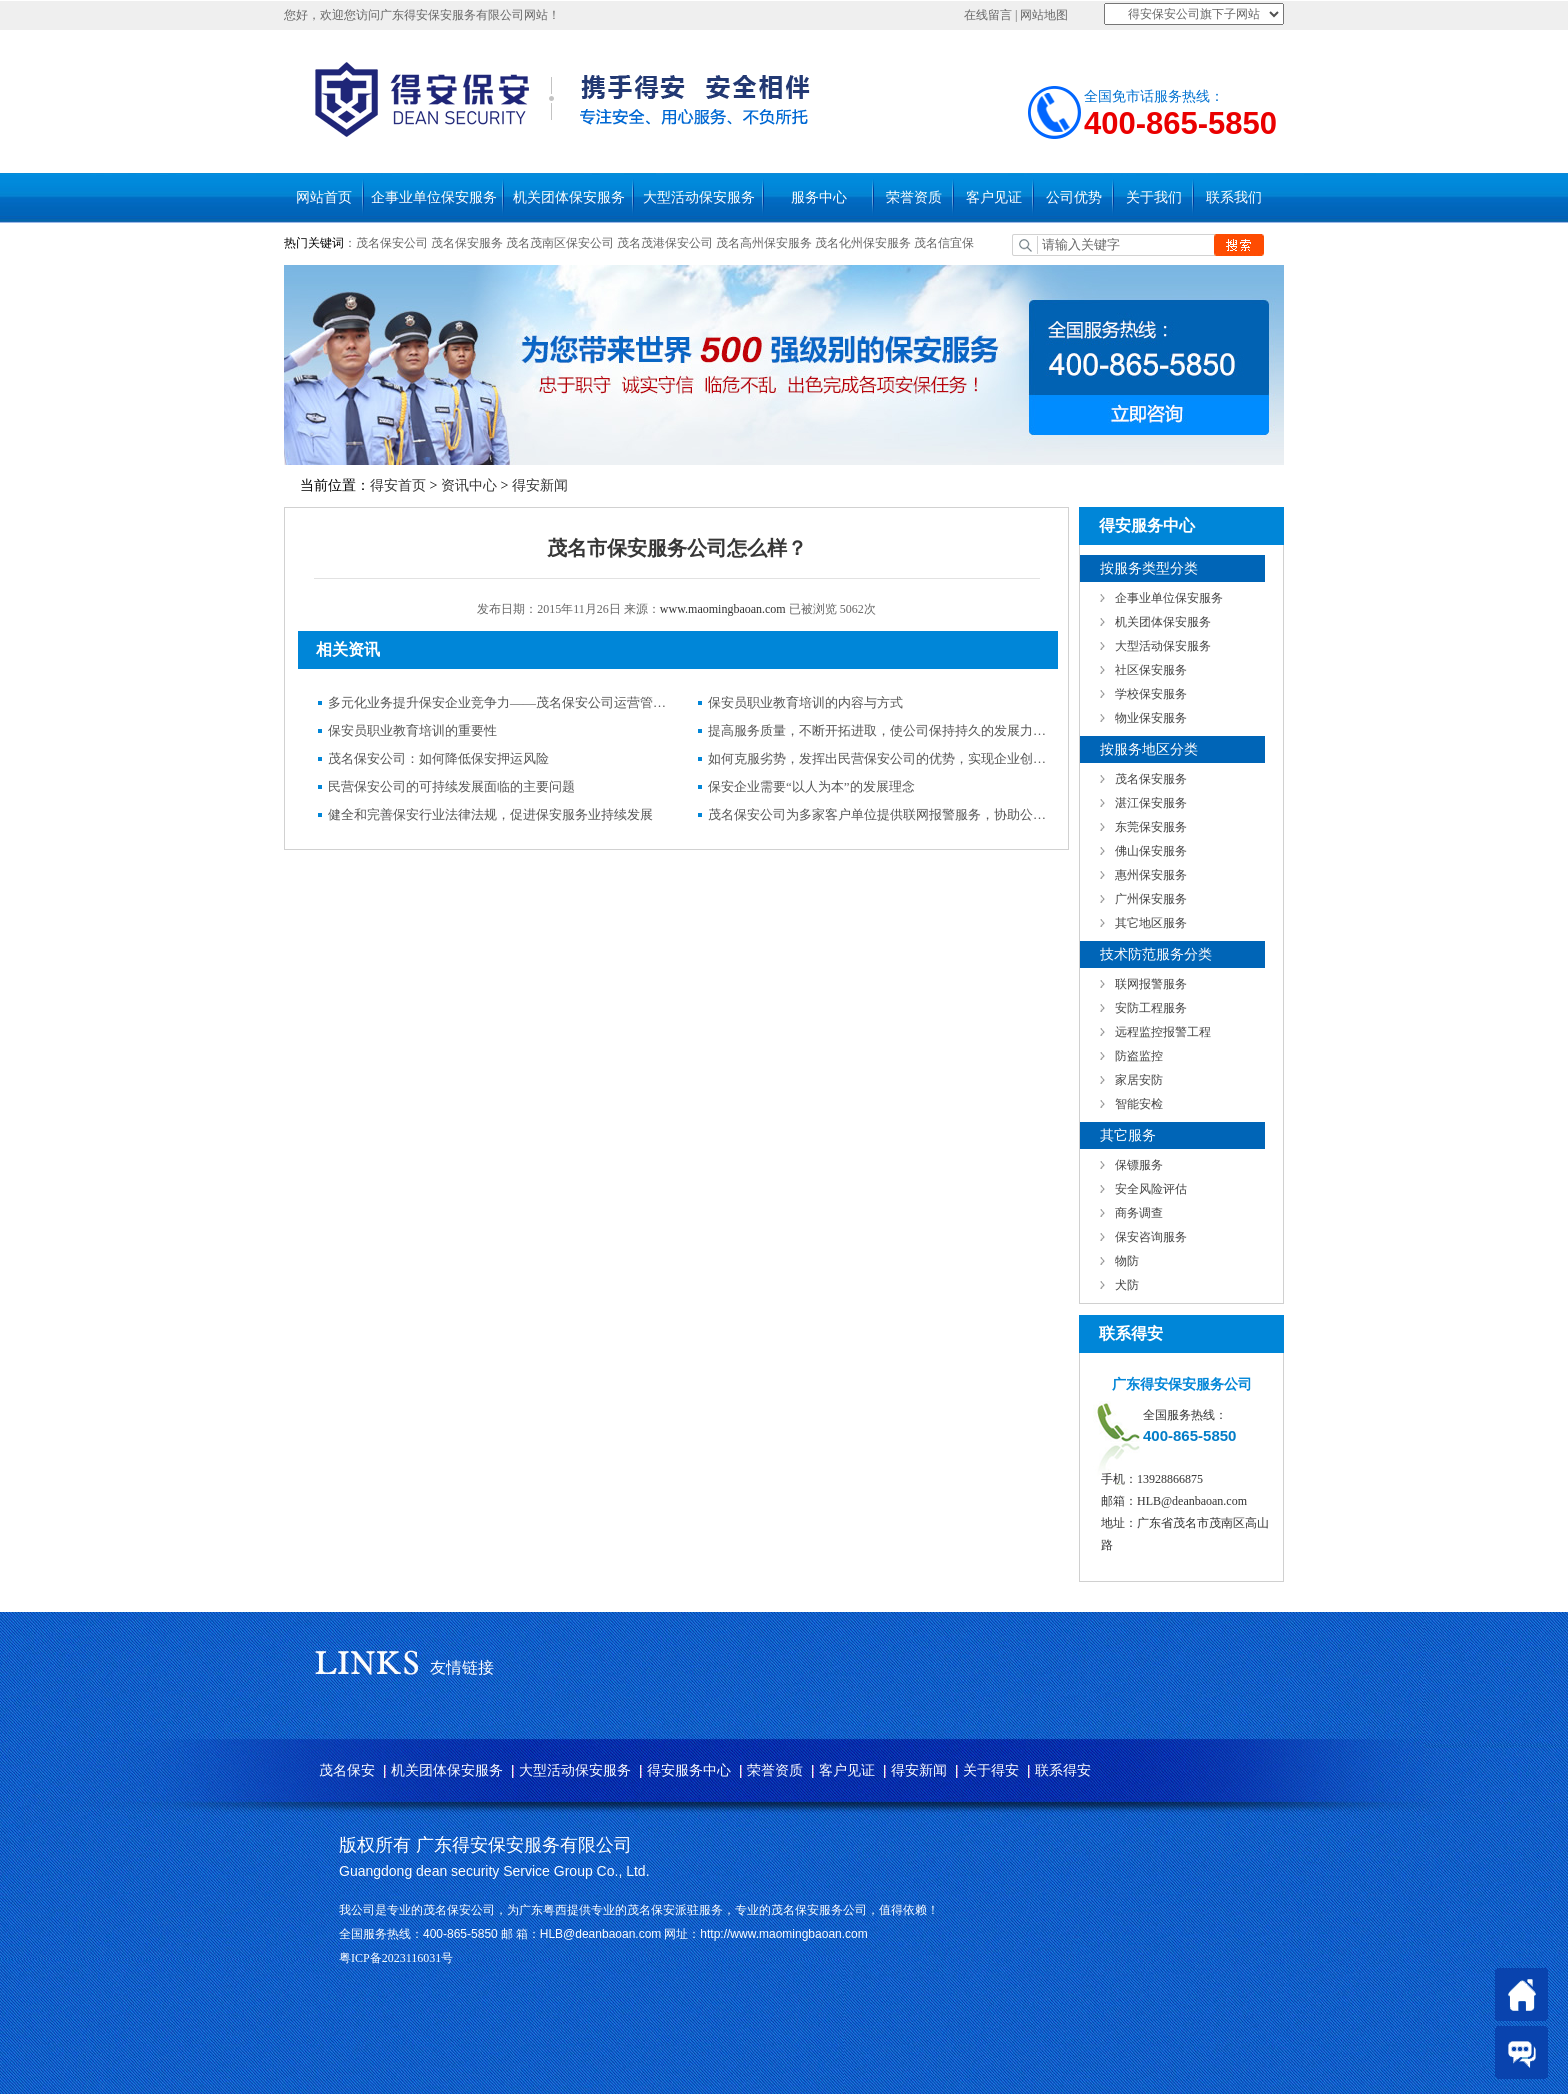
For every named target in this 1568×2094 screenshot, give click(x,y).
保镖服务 (1139, 1165)
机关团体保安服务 (569, 197)
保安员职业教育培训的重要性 (412, 730)
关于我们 (1154, 197)
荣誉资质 (914, 197)
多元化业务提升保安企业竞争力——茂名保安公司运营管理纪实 (498, 702)
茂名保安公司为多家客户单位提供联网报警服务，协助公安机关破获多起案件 (878, 814)
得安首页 (398, 485)
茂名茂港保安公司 (665, 243)
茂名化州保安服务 (864, 243)
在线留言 (988, 15)
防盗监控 (1139, 1056)
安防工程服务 (1151, 1008)
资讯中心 (469, 485)
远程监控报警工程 (1163, 1032)
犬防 (1127, 1285)
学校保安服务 (1151, 694)
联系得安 (1063, 1770)
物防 (1127, 1261)
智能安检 (1139, 1104)
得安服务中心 (689, 1770)
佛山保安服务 (1151, 851)
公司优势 (1074, 197)
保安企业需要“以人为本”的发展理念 (811, 786)
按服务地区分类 (1149, 749)
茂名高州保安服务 (764, 243)
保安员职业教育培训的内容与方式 (805, 702)
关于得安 (991, 1770)
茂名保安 (347, 1770)
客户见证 (994, 197)
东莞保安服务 (1151, 827)
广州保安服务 (1151, 899)
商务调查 (1139, 1213)
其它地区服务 (1151, 923)
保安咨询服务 (1151, 1237)
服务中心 (819, 197)
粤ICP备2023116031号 (396, 1958)
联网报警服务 (1151, 984)
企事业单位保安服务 (434, 197)
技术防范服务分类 (1156, 954)
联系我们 (1234, 197)
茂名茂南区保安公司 (560, 243)
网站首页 (324, 197)
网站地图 (1044, 15)
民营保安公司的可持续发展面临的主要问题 (451, 786)
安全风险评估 (1151, 1189)
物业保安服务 (1151, 718)
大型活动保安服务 (699, 197)
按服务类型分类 (1149, 568)
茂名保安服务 (467, 243)
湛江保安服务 (1151, 803)
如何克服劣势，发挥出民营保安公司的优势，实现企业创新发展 (878, 758)
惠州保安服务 (1151, 875)
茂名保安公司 (392, 243)
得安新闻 (540, 485)
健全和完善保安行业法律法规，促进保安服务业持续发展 (490, 814)
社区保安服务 (1151, 670)
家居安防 (1139, 1080)
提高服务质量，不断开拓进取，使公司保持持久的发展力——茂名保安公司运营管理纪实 (878, 730)
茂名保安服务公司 (819, 1910)
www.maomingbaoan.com (723, 609)
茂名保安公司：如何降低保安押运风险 (438, 758)
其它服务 (1128, 1135)
